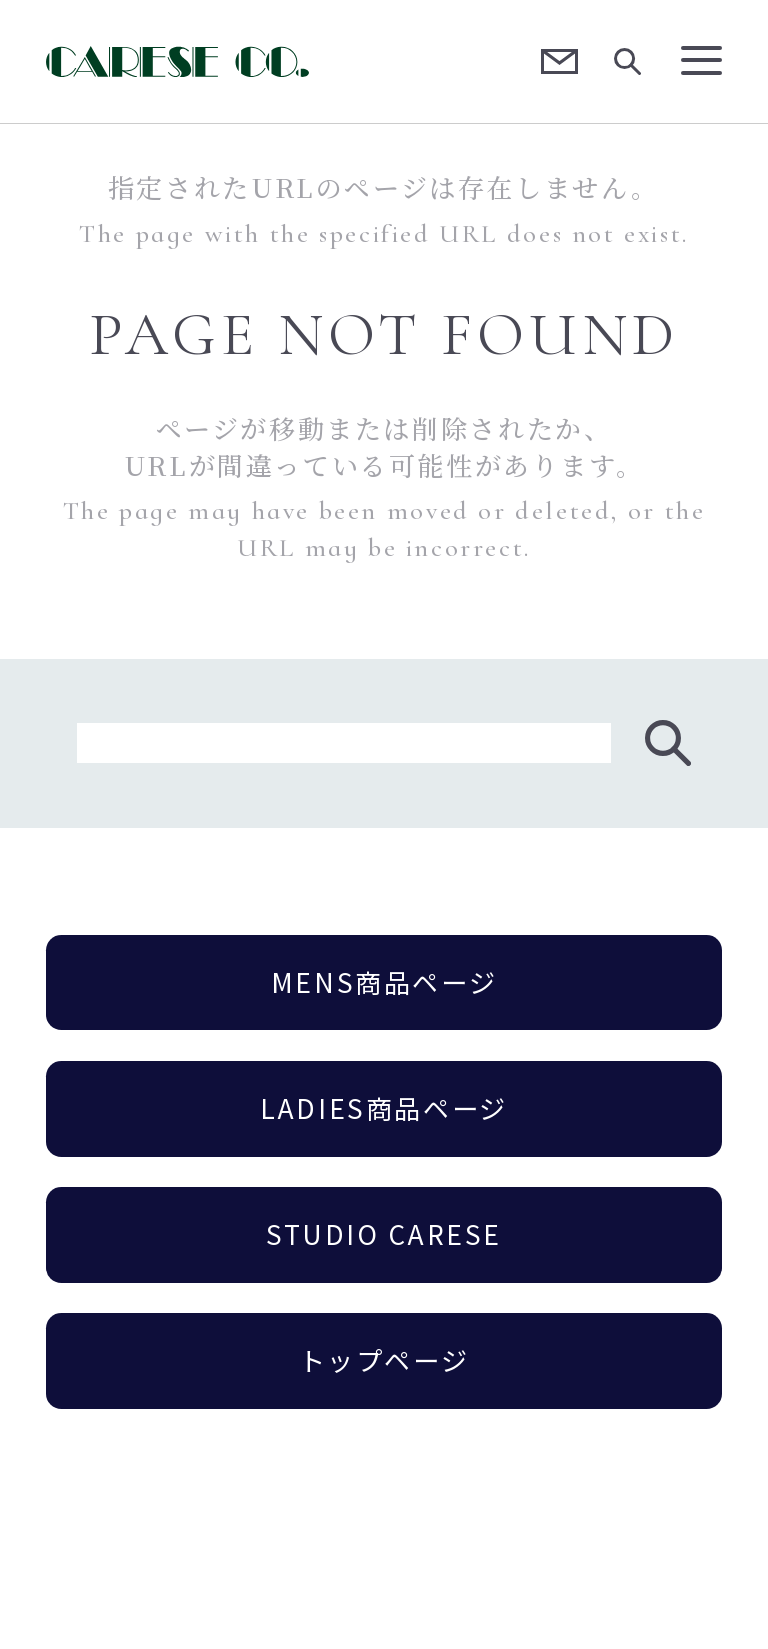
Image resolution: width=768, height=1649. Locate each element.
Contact (559, 61)
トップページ (384, 1360)
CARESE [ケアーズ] (179, 61)
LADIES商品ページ (384, 1108)
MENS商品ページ (384, 982)
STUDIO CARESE (384, 1234)
